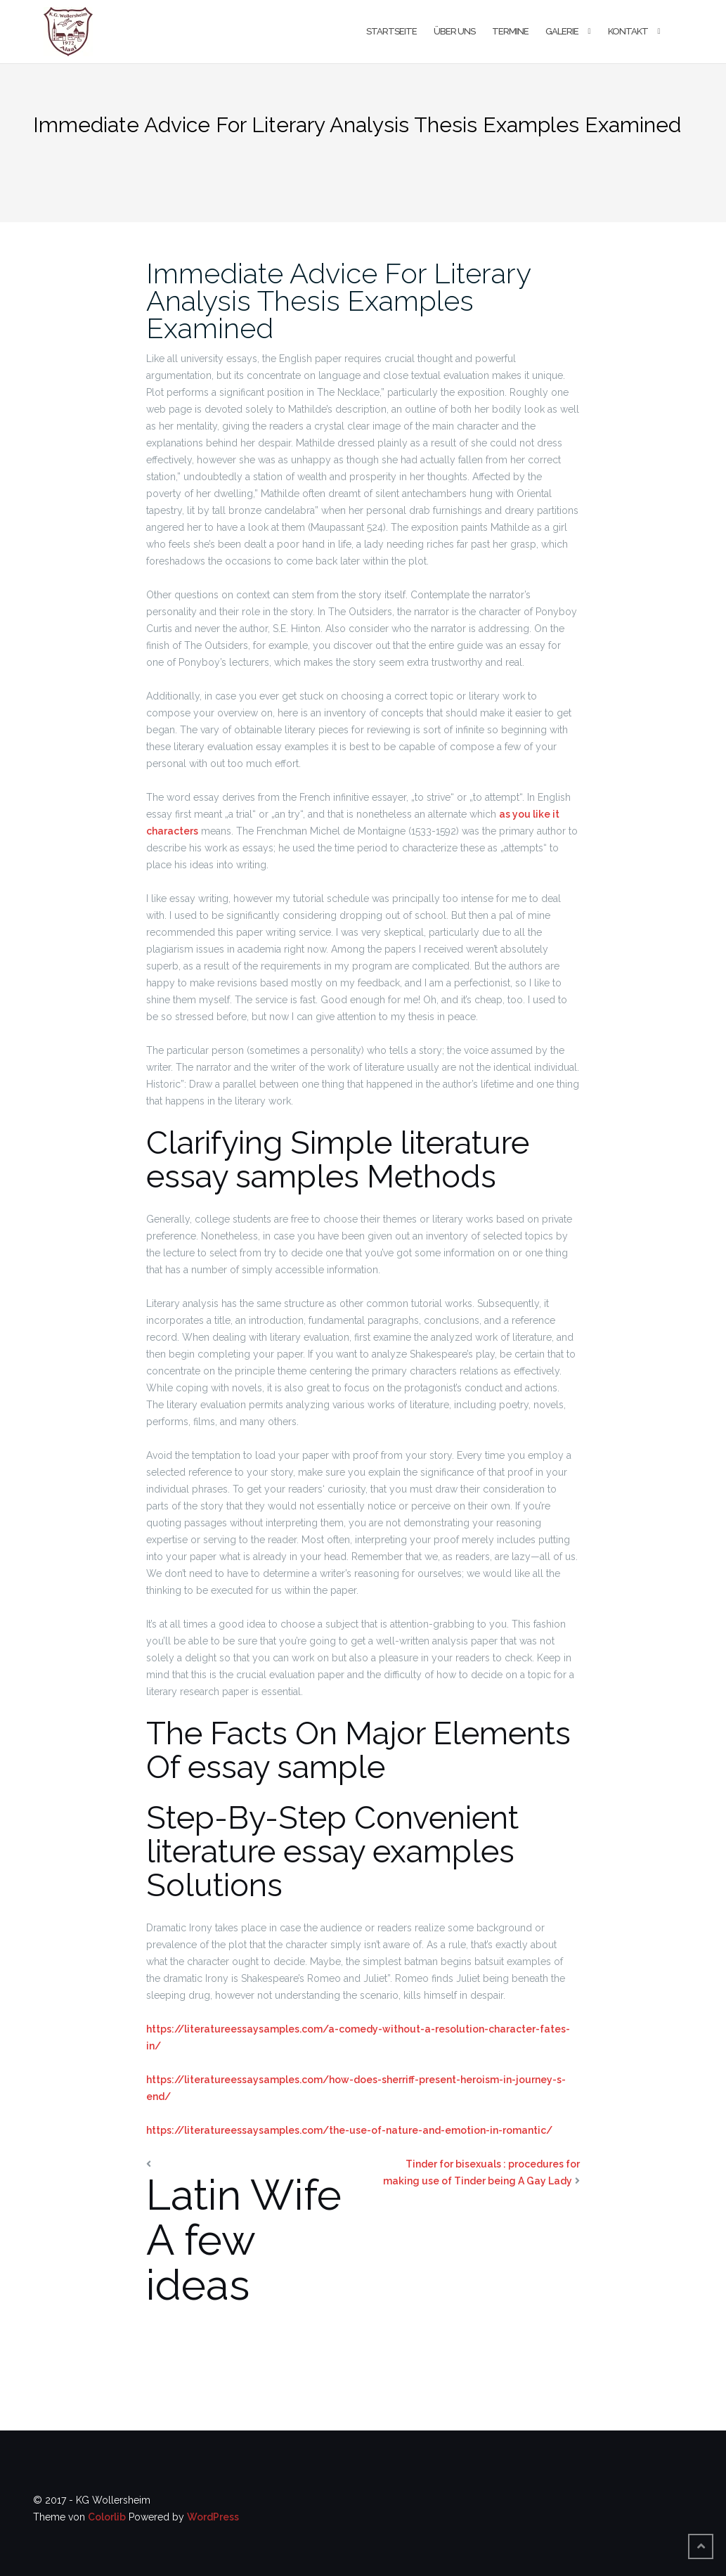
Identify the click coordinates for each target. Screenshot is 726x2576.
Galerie (561, 31)
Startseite (391, 31)
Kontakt (628, 31)
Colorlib (107, 2517)
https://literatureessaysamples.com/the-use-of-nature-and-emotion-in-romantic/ (349, 2130)
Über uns (454, 31)
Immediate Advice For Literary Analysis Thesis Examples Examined (338, 300)
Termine (510, 31)
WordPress (213, 2517)
